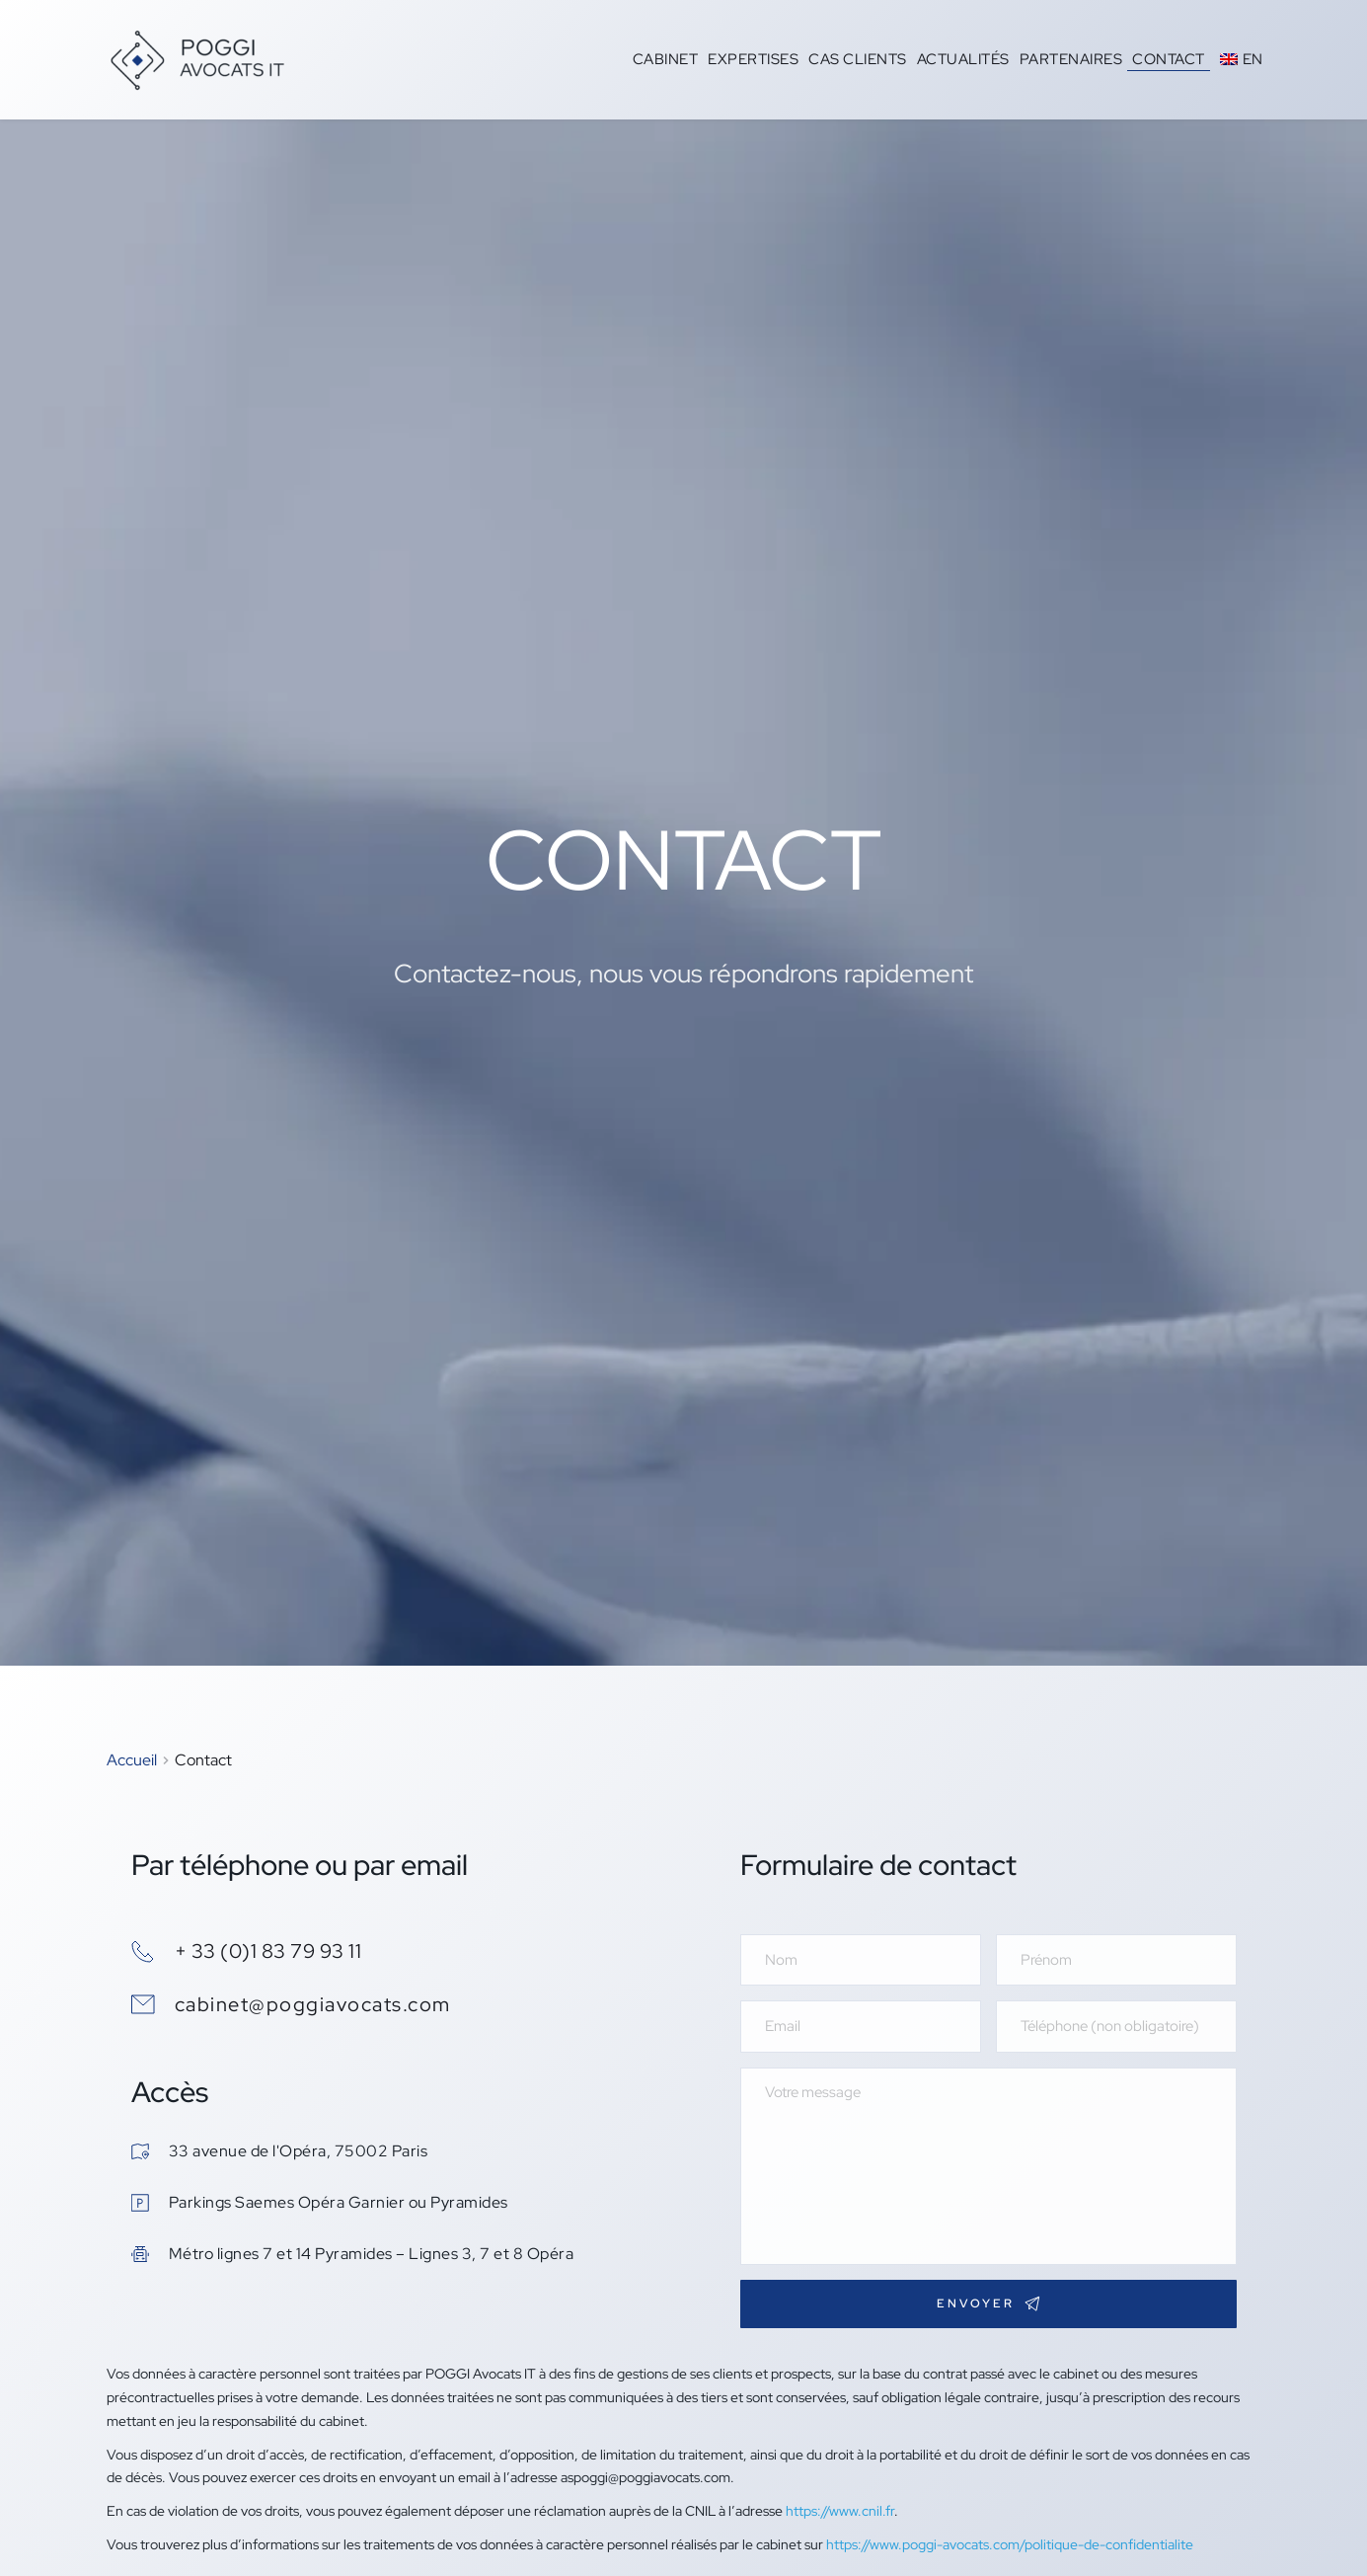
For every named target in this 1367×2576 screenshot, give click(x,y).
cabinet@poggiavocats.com (313, 2004)
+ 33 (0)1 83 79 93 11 (268, 1951)
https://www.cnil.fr (840, 2511)
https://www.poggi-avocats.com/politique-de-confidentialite (1009, 2544)
